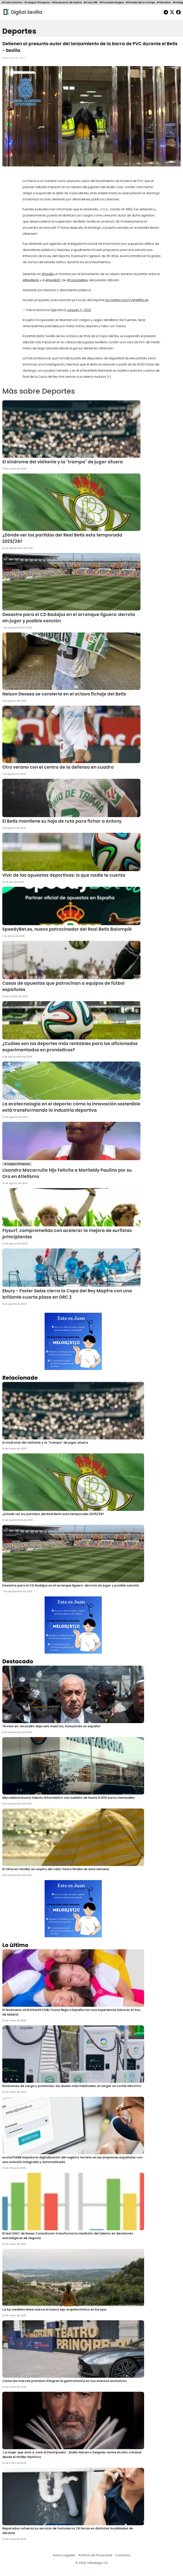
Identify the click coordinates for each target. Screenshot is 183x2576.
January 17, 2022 (79, 310)
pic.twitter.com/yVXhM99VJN (126, 300)
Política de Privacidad (95, 2555)
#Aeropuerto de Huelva (67, 2)
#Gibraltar (164, 2)
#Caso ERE (91, 2)
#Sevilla (48, 274)
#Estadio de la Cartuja (140, 2)
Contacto (122, 2555)
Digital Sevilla (22, 12)
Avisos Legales (64, 2555)
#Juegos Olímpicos (37, 2)
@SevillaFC (53, 280)
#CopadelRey (77, 280)
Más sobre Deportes (38, 391)
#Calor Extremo (12, 2)
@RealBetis (31, 280)
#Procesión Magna (111, 2)
